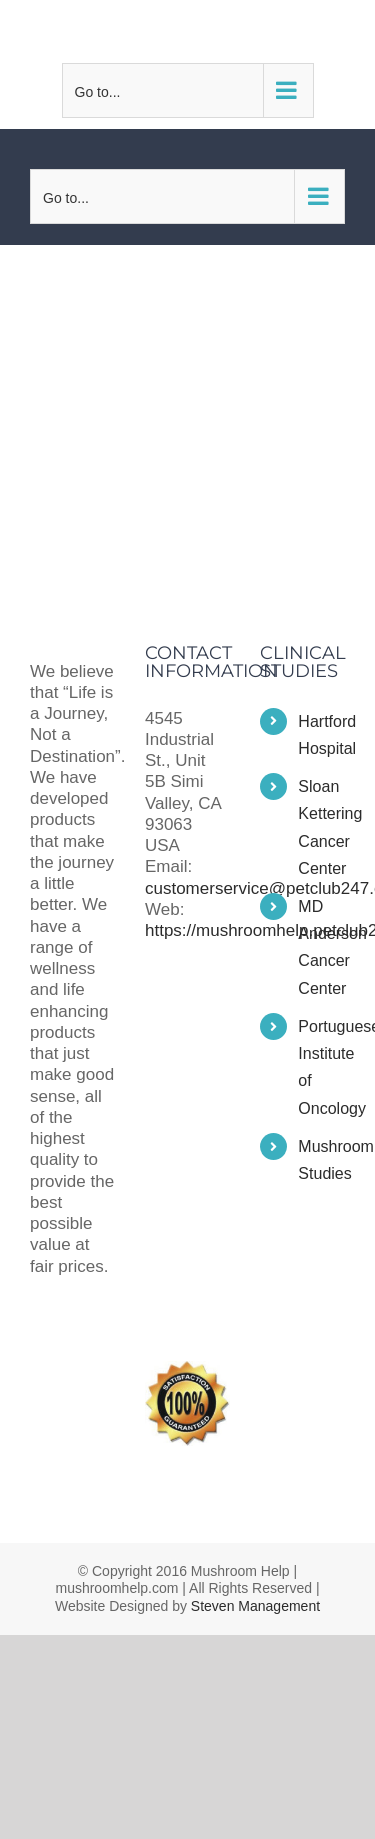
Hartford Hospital (321, 735)
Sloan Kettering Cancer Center (321, 827)
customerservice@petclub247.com (198, 31)
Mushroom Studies (321, 1160)
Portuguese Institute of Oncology (321, 1067)
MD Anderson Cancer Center (321, 947)
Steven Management (255, 1606)
